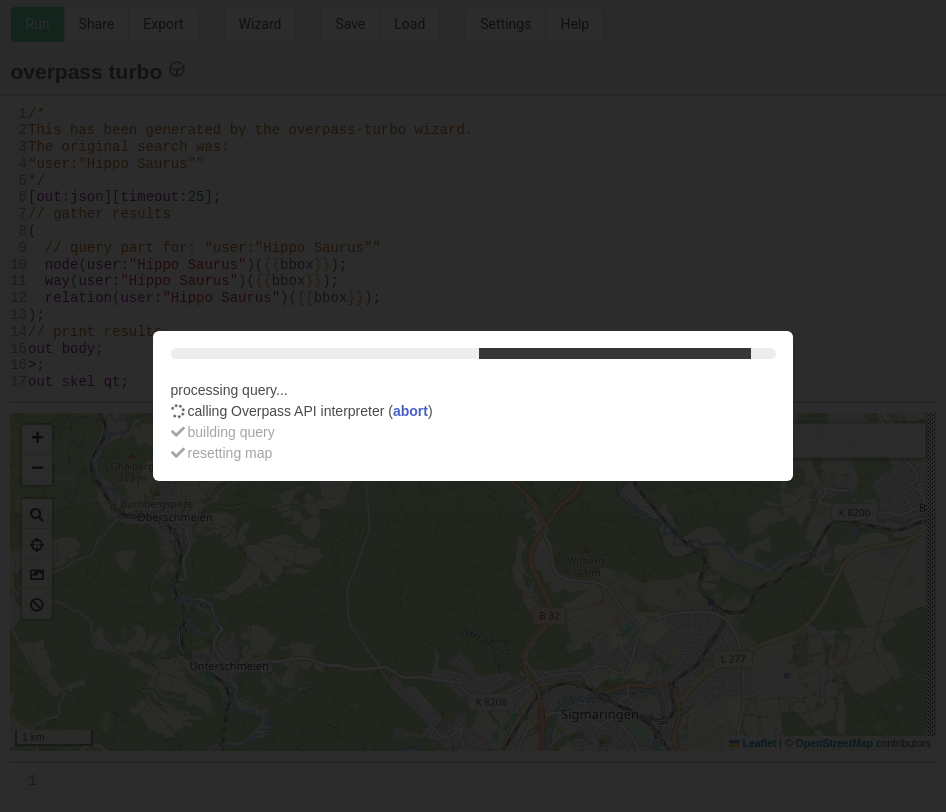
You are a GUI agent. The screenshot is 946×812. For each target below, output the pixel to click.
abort (410, 411)
